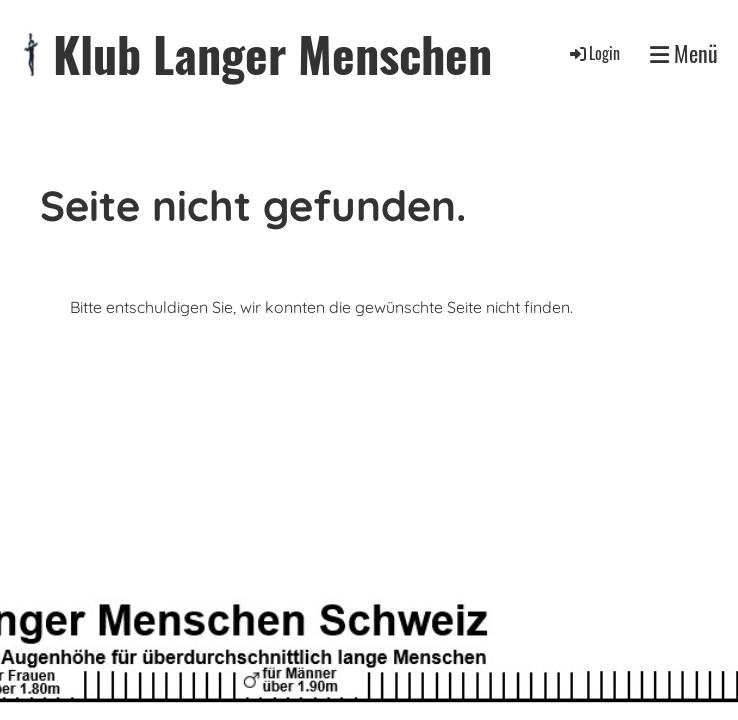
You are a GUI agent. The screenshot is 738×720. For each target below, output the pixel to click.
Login (593, 53)
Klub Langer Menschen (272, 53)
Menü (684, 53)
